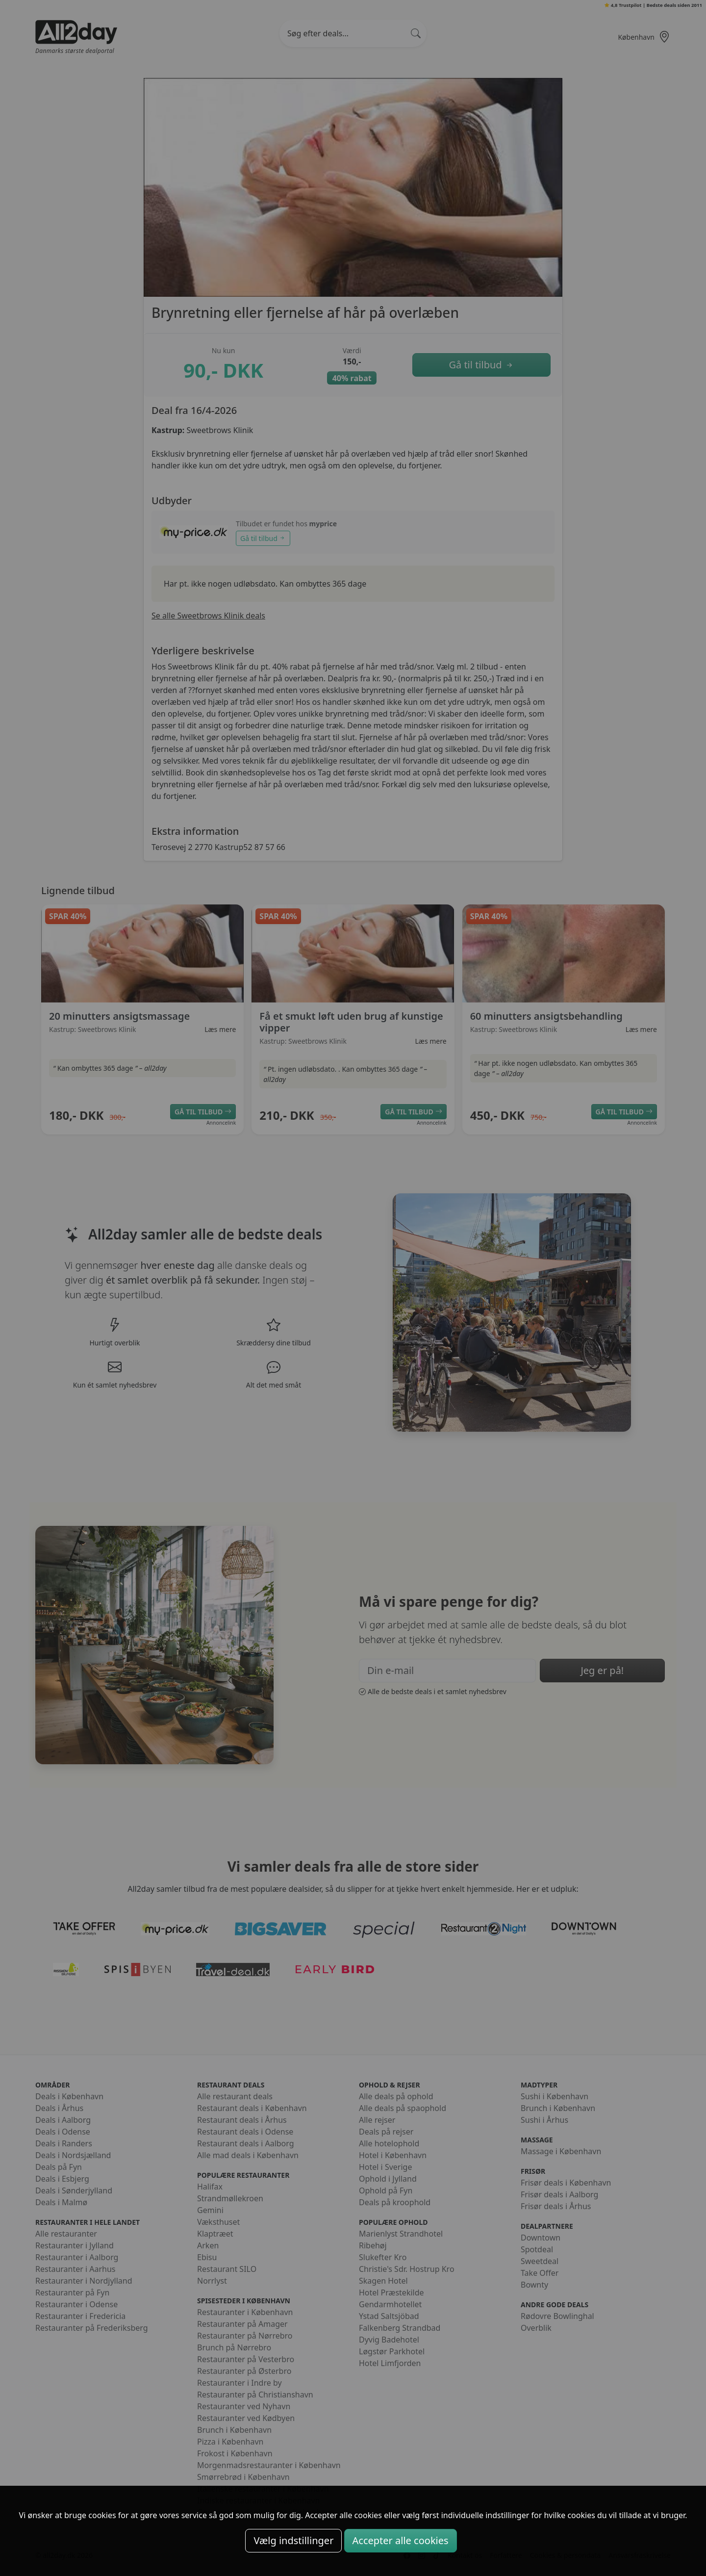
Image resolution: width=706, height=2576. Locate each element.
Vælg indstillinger (293, 2540)
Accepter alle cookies (401, 2540)
